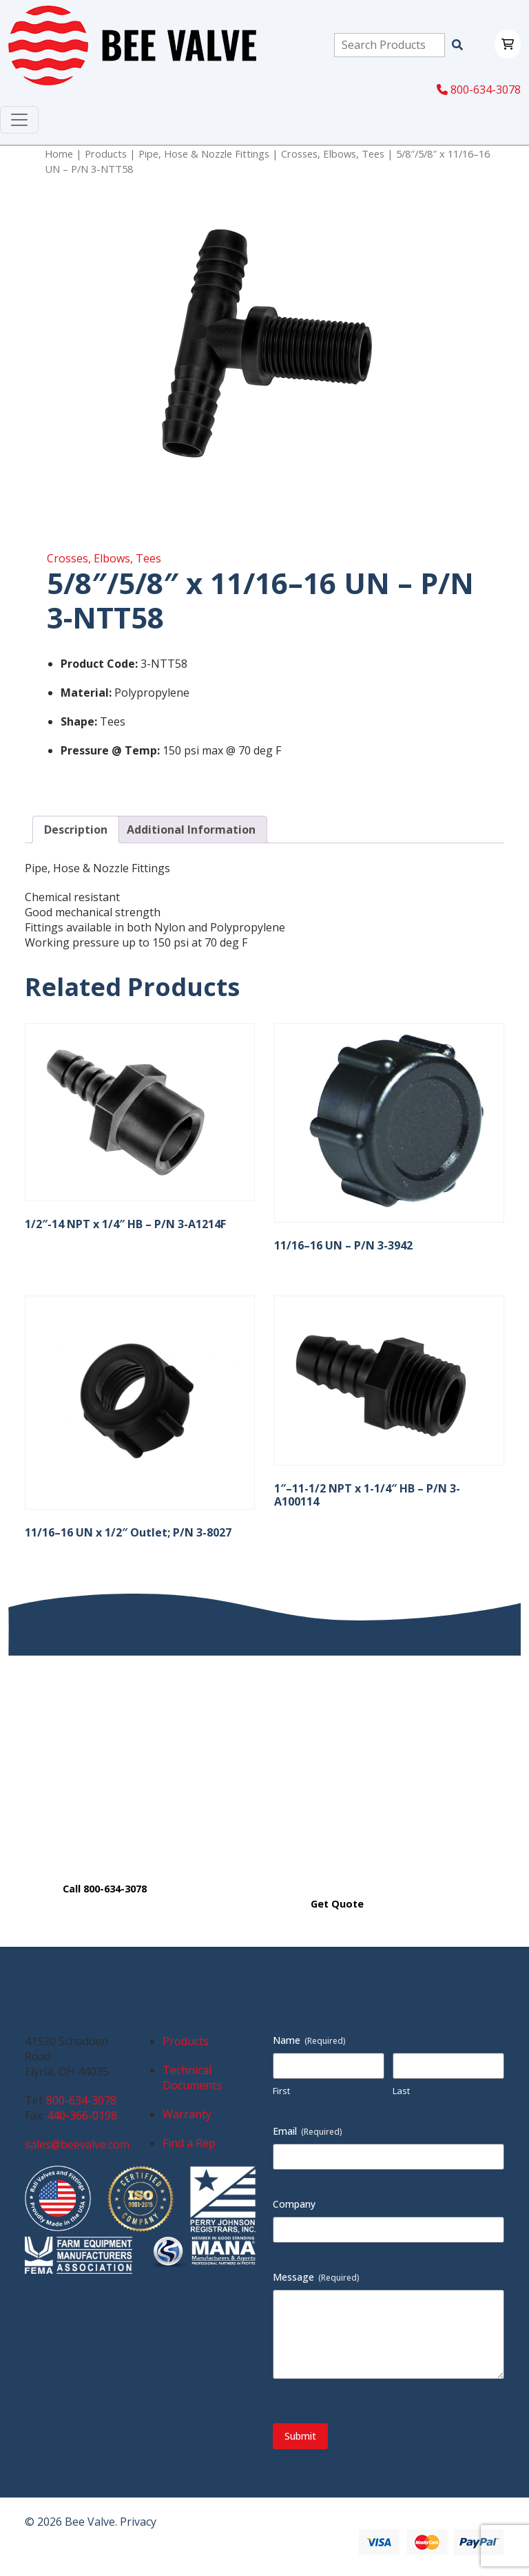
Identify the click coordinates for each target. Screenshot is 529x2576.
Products (106, 153)
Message (316, 2276)
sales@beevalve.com (77, 2144)
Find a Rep (189, 2143)
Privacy (138, 2521)
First (281, 2090)
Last (401, 2090)
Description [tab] (75, 829)
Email (307, 2130)
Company (294, 2203)
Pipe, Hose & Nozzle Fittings (203, 153)
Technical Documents (192, 2077)
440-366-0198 (82, 2115)
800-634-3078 (479, 89)
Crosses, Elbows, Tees (332, 153)
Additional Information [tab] (191, 829)
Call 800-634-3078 (105, 1888)
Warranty (187, 2114)
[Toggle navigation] (19, 120)
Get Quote (337, 1903)
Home (59, 153)
